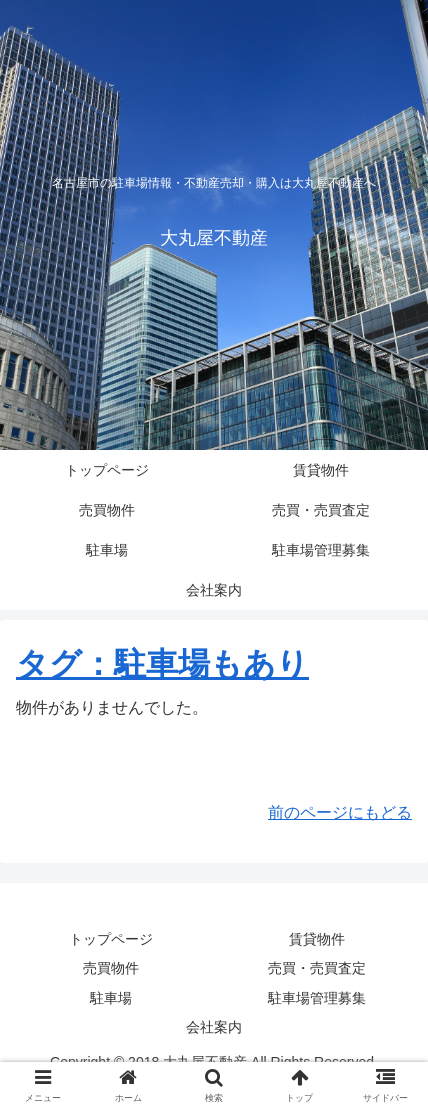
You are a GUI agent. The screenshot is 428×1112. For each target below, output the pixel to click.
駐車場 (111, 998)
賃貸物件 (317, 939)
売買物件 (111, 968)
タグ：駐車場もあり (162, 664)
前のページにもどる (340, 812)
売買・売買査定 (317, 968)
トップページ (111, 939)
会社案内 (214, 1027)
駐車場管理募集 (317, 998)
